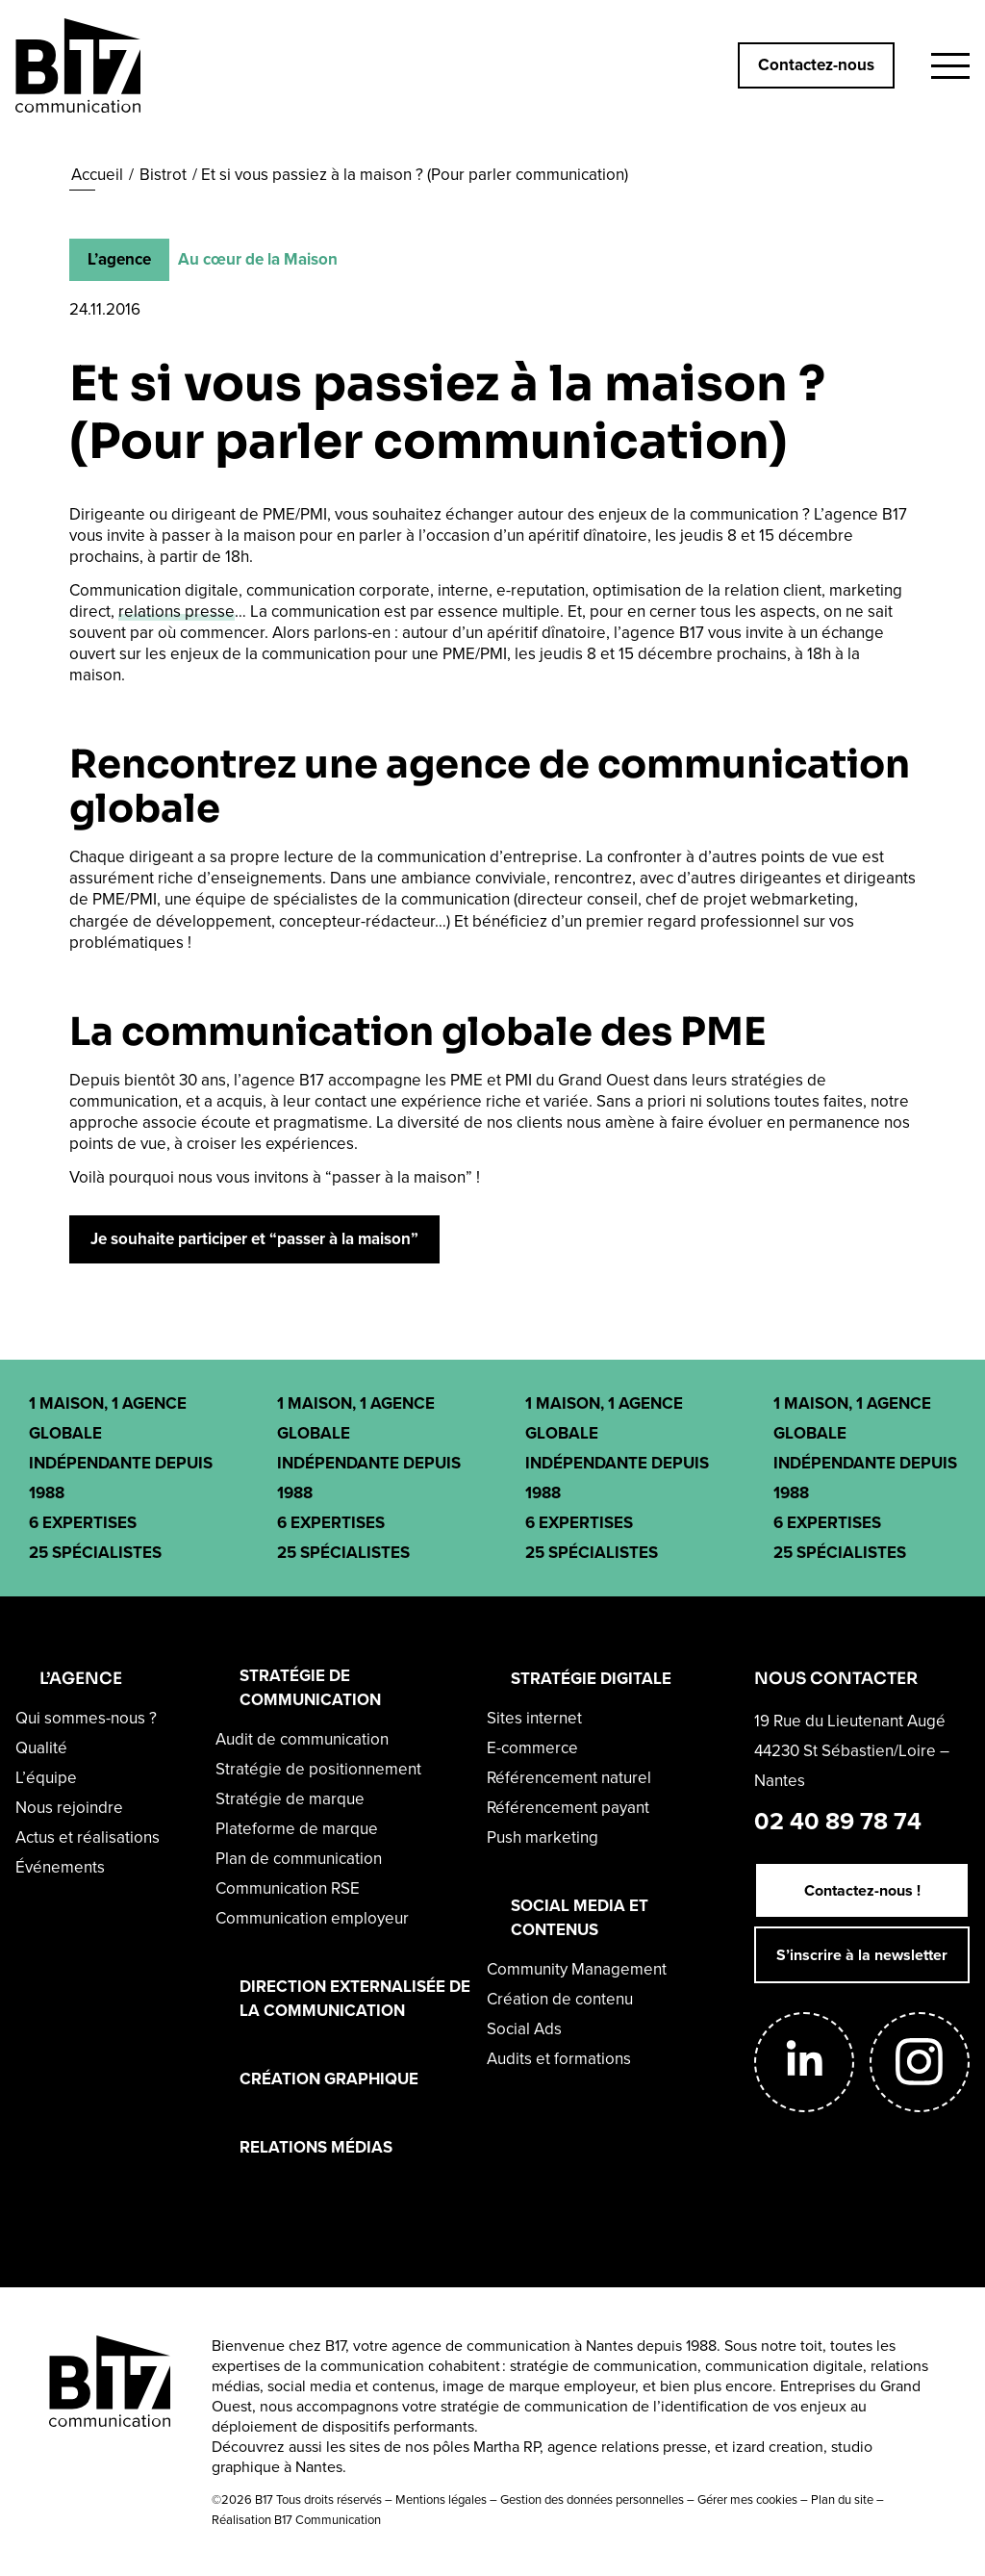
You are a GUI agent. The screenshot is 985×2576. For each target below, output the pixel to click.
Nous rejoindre (69, 1808)
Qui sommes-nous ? (86, 1718)
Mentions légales (441, 2499)
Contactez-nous (816, 65)
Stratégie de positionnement (318, 1769)
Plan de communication (298, 1859)
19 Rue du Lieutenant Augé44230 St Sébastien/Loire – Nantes (851, 1751)
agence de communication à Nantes (512, 2345)
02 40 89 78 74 (838, 1821)
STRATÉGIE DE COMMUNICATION (310, 1688)
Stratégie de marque (290, 1799)
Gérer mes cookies (747, 2499)
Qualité (41, 1748)
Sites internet (534, 1718)
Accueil (97, 175)
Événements (60, 1867)
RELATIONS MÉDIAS (316, 2147)
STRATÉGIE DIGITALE (591, 1679)
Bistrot (163, 175)
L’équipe (46, 1778)
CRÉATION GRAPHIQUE (329, 2079)
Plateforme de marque (296, 1829)
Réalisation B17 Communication (296, 2520)
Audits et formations (559, 2059)
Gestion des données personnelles (592, 2499)
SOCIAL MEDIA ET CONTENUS (579, 1918)
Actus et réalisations (87, 1837)
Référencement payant (568, 1808)
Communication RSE (287, 1888)
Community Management (577, 1969)
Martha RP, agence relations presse (590, 2447)
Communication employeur (312, 1918)
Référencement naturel (569, 1778)
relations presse (176, 611)
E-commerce (532, 1748)
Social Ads (524, 2029)
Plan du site (842, 2499)
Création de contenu (560, 1999)
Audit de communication (302, 1739)
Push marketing (542, 1837)
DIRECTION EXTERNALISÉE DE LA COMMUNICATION (355, 1999)
